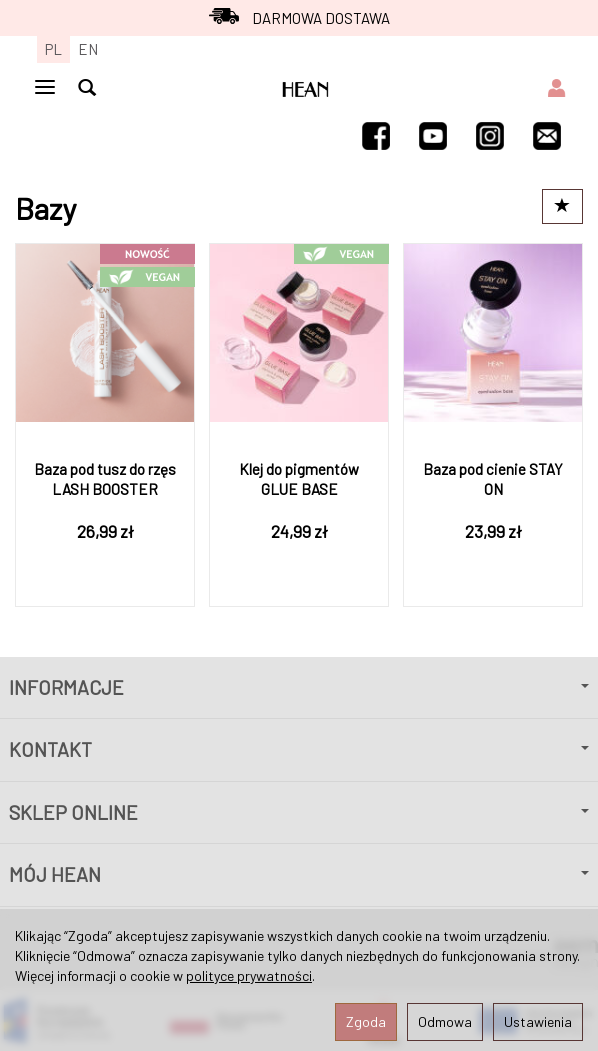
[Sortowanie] (562, 206)
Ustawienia (538, 1021)
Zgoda (366, 1021)
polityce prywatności (249, 975)
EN (88, 49)
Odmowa (445, 1021)
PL (53, 49)
